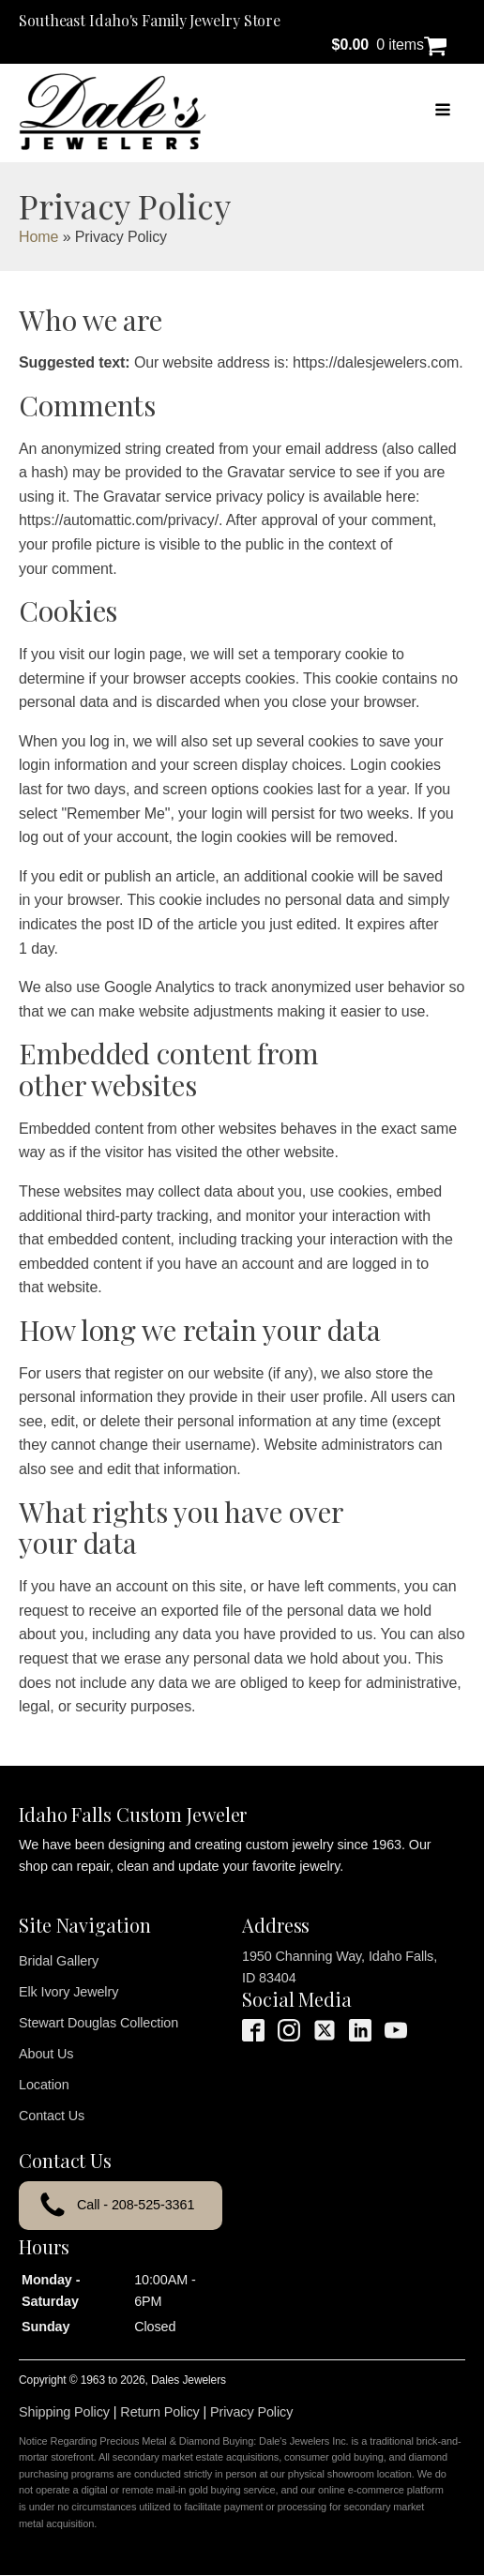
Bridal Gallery (58, 1960)
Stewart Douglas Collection (98, 2022)
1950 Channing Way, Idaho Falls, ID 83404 (339, 1967)
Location (44, 2084)
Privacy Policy (251, 2411)
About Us (46, 2053)
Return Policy (159, 2411)
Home (38, 237)
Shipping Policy (64, 2411)
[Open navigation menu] (443, 111)
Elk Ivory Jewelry (68, 1991)
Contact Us (51, 2115)
